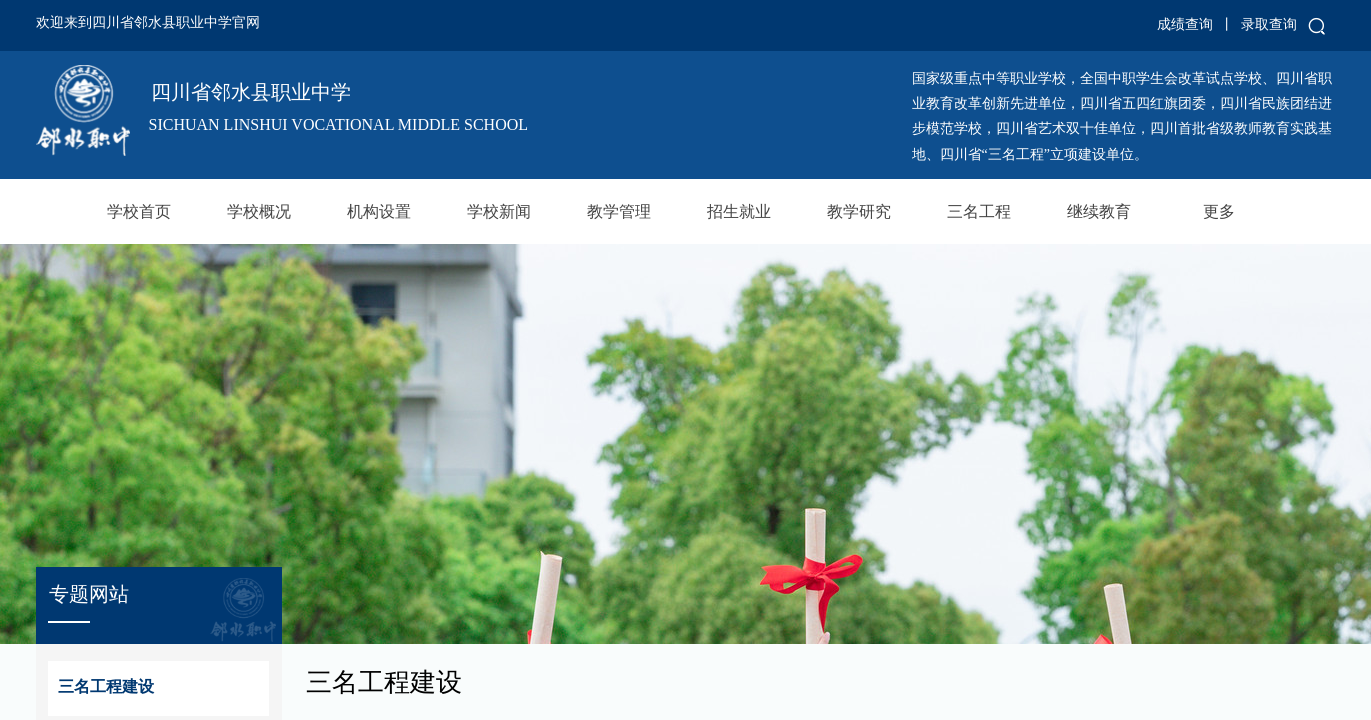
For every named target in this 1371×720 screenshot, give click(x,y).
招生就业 (739, 211)
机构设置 (379, 211)
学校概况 (259, 211)
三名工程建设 (106, 686)
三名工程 (979, 211)
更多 (1219, 211)
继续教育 (1099, 211)
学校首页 (139, 211)
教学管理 (619, 211)
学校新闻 (499, 211)
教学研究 (859, 211)
